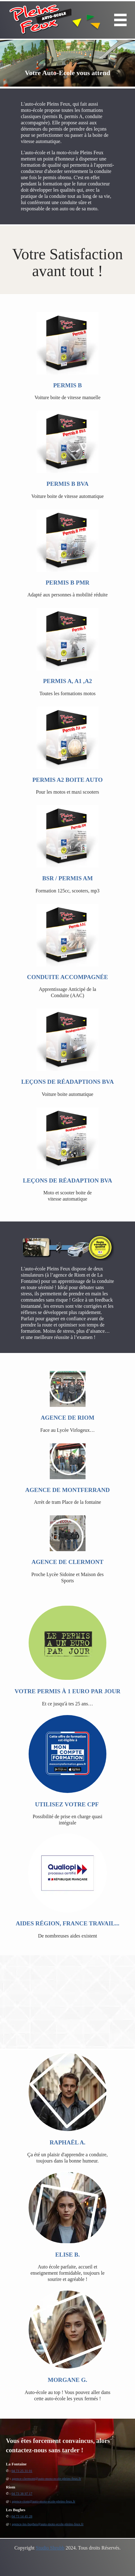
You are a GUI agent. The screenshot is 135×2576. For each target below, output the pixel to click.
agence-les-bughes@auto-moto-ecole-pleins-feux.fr (48, 2524)
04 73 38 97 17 (22, 2493)
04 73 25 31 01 (22, 2471)
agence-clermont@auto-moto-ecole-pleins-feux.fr (46, 2478)
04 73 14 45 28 (22, 2516)
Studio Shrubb (50, 2547)
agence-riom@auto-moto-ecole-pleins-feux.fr (43, 2501)
